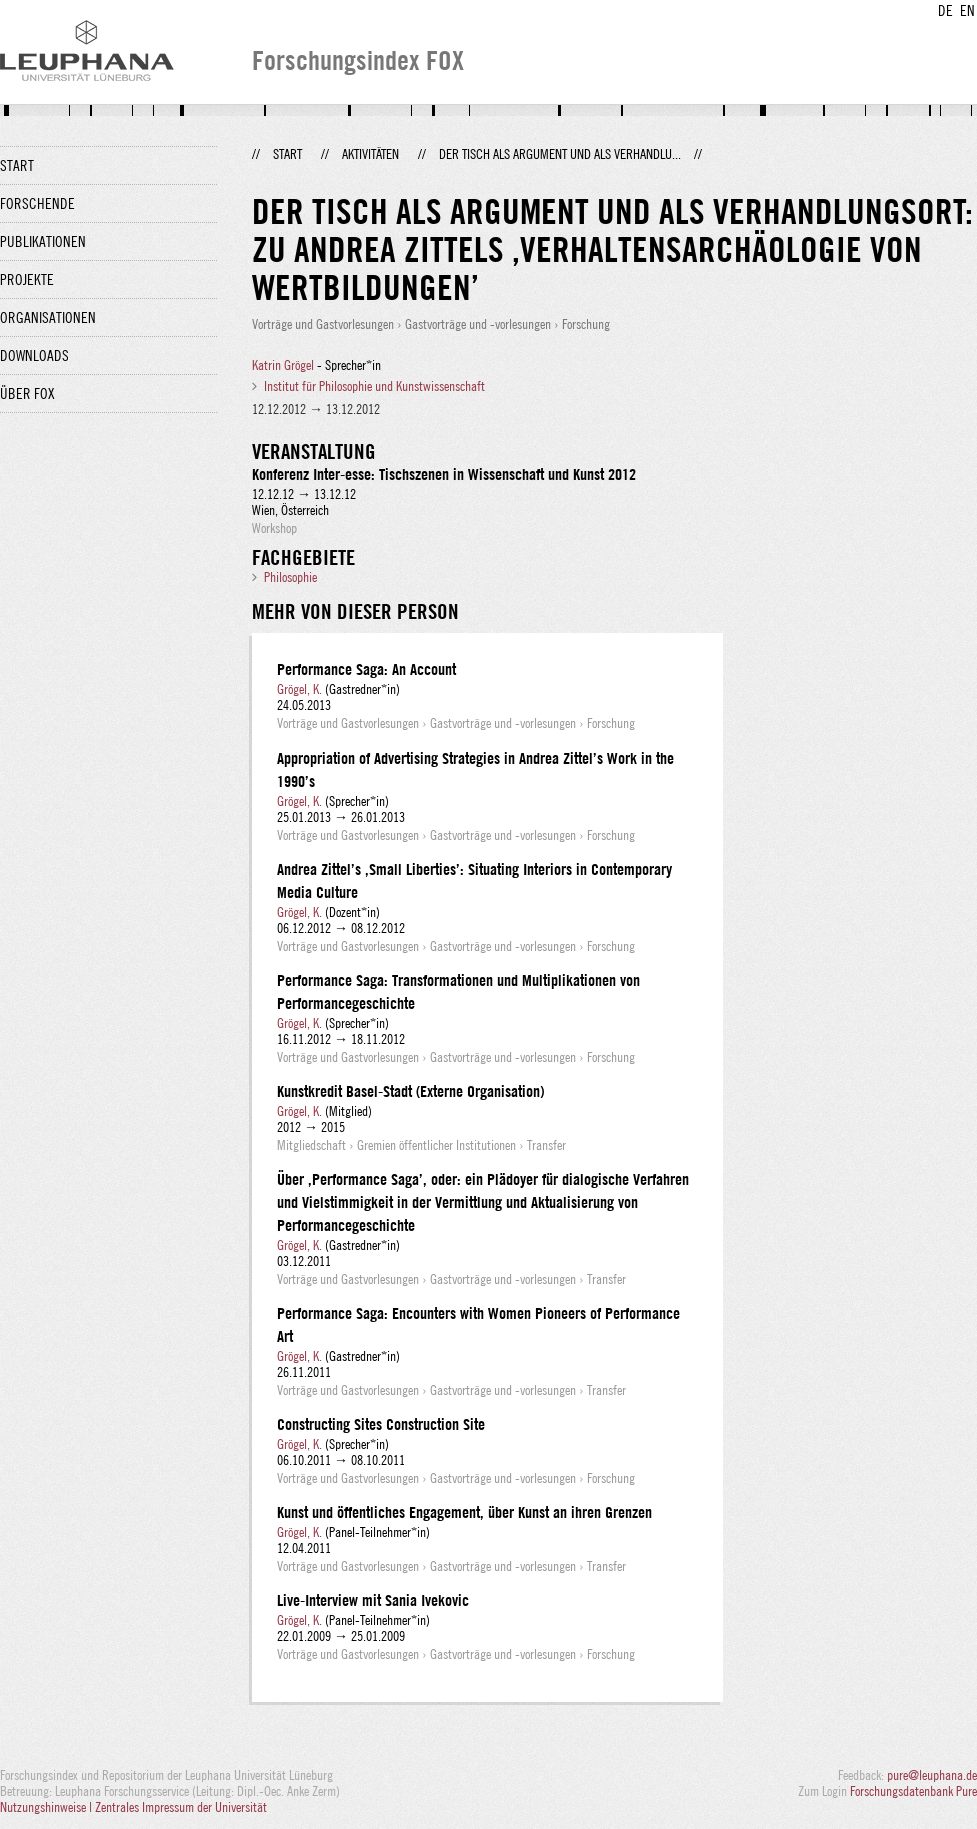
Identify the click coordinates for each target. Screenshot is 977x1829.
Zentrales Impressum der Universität (181, 1807)
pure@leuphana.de (932, 1775)
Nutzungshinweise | (47, 1807)
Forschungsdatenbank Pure (913, 1791)
